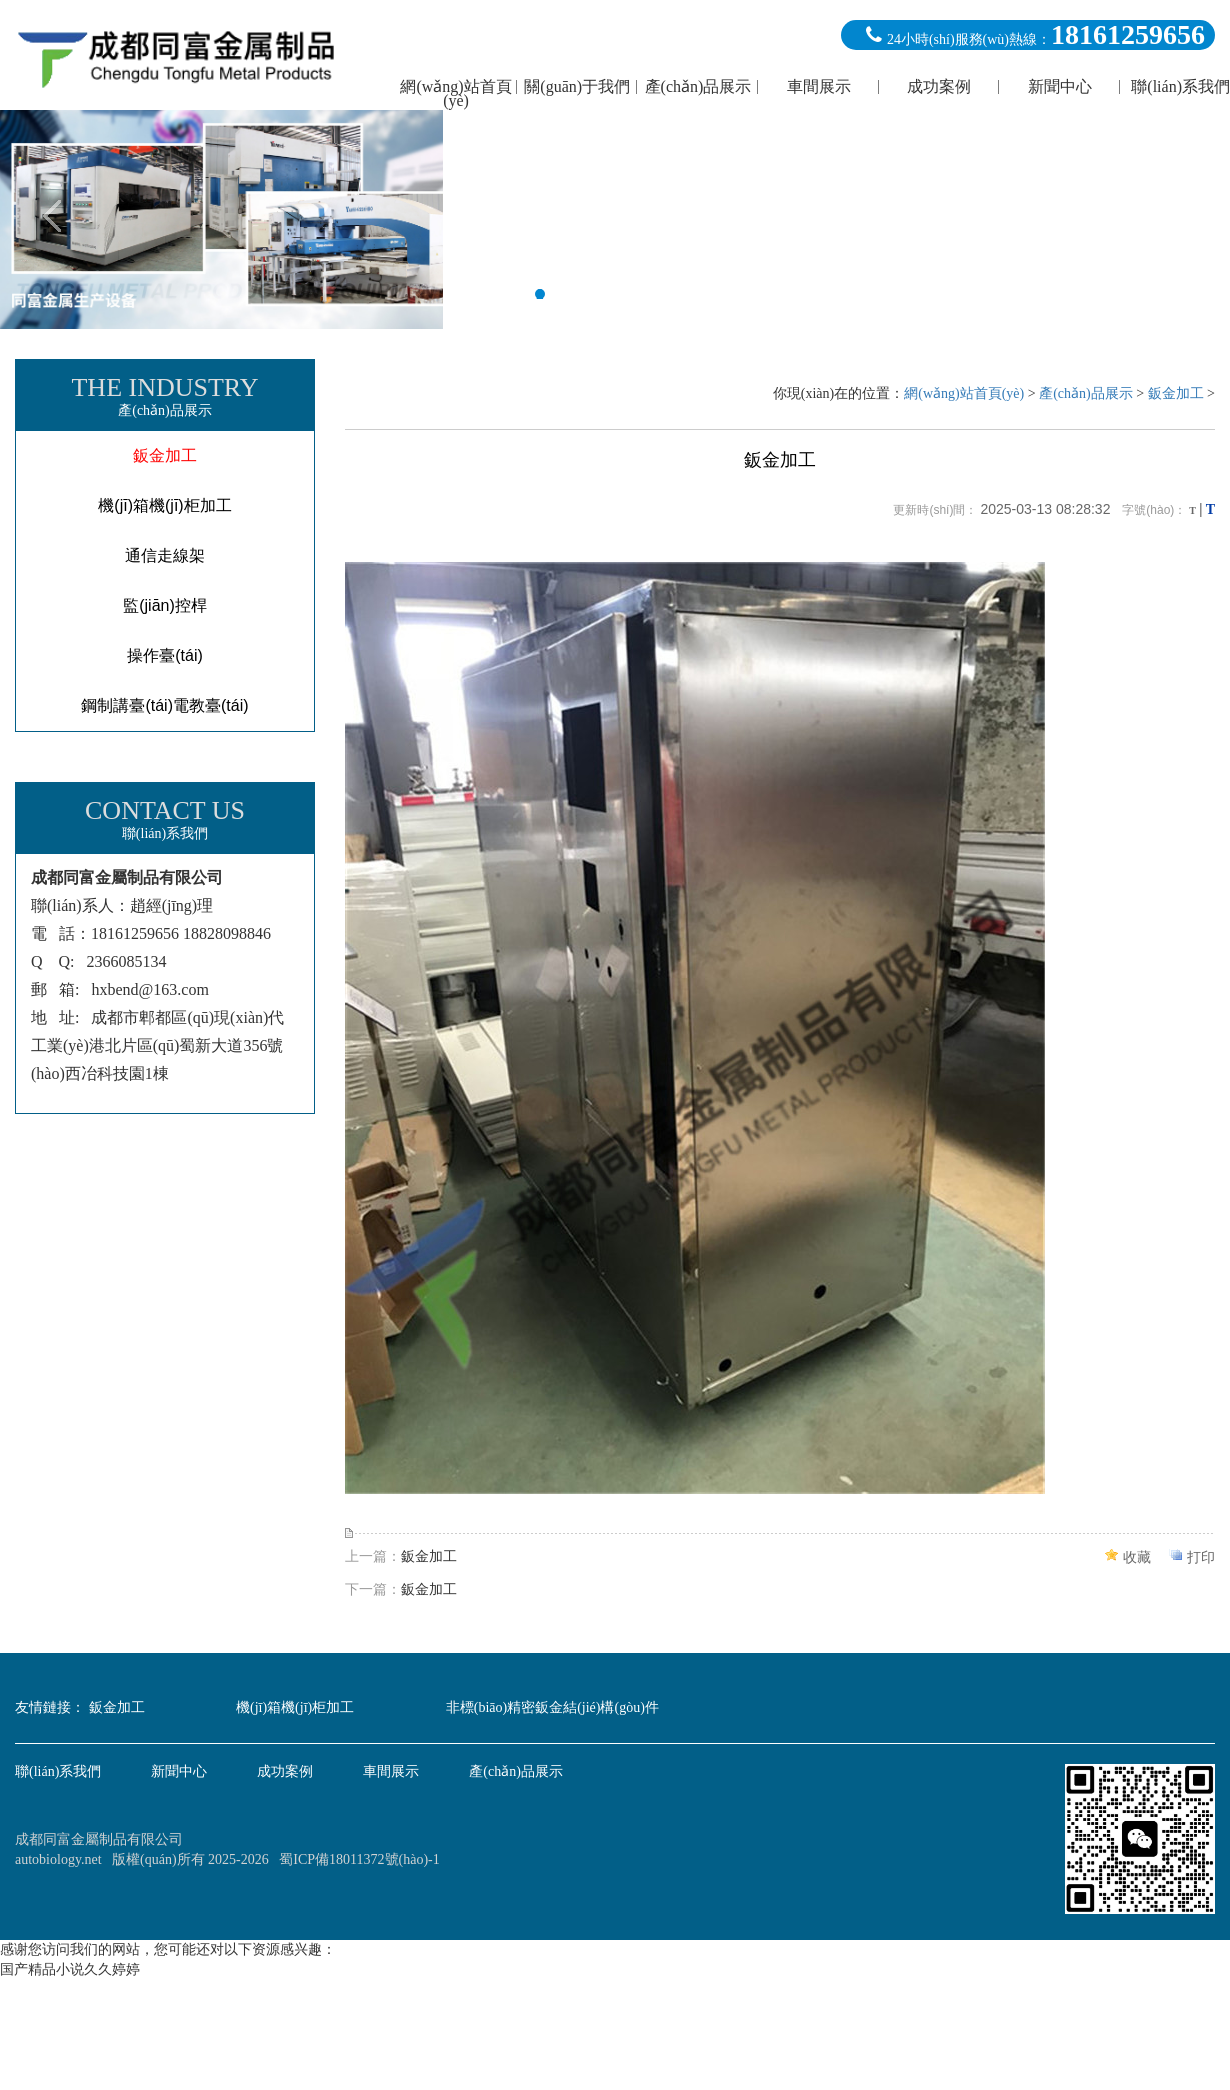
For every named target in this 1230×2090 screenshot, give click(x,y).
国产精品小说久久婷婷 (70, 1969)
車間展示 (391, 1771)
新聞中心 (179, 1771)
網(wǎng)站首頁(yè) (964, 393)
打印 (1201, 1557)
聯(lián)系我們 (58, 1771)
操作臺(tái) (165, 655)
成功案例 (285, 1771)
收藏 (1137, 1557)
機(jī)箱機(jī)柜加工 (164, 505)
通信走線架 (165, 555)
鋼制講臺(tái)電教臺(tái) (164, 705)
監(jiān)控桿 (165, 605)
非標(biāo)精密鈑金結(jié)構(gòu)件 (552, 1707)
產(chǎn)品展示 (1086, 393)
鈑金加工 (165, 455)
